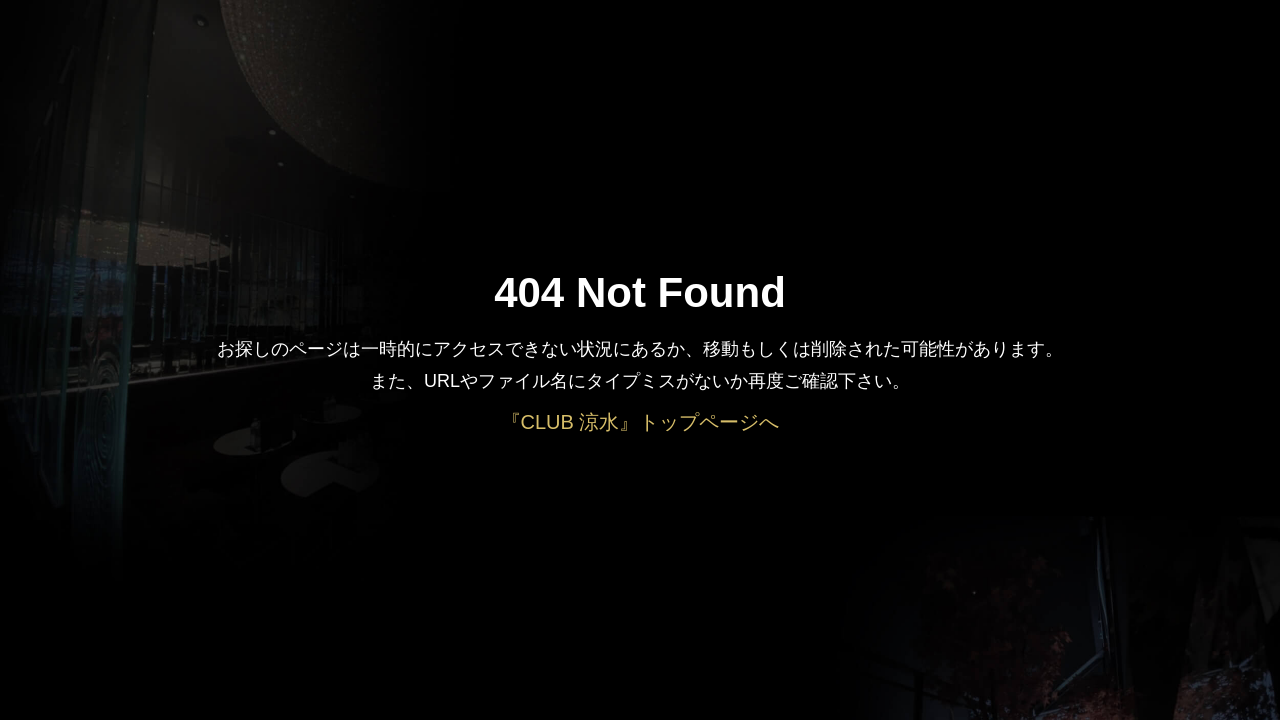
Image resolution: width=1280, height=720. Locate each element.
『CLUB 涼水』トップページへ (640, 422)
